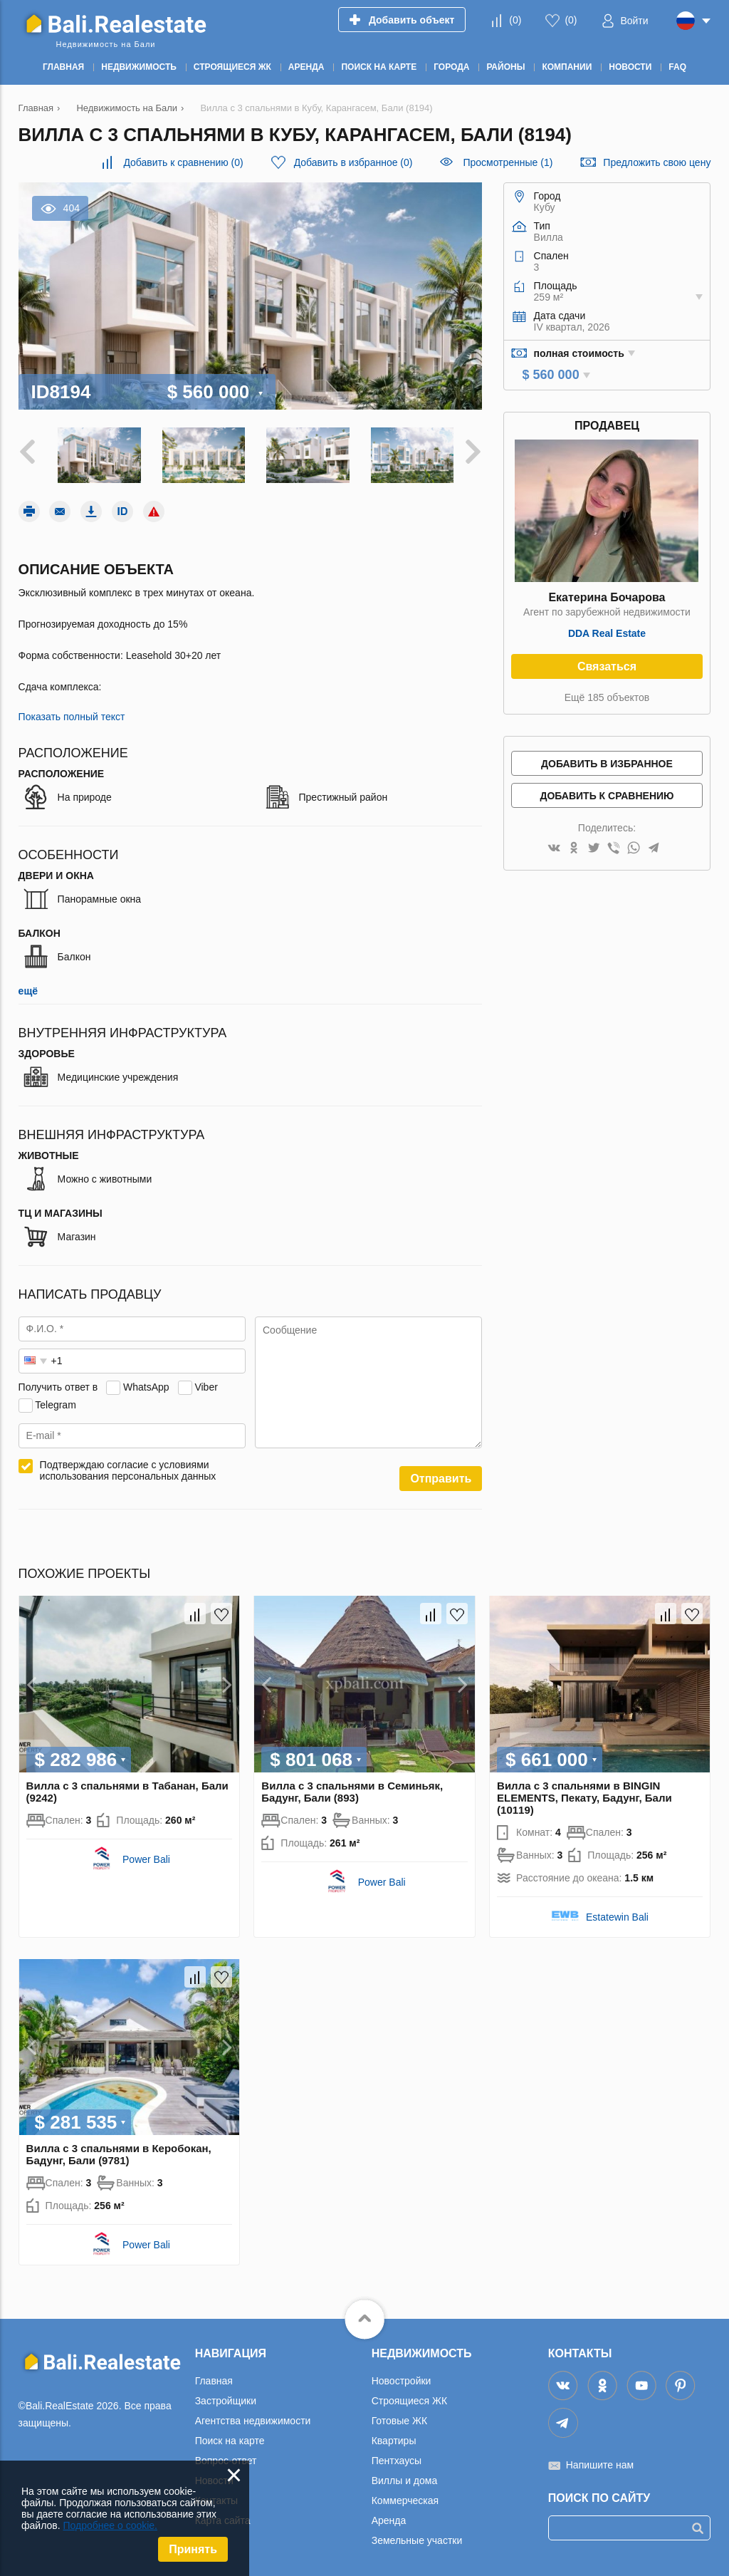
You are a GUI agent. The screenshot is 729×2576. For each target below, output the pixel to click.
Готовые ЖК (399, 2418)
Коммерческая (405, 2498)
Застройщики (225, 2398)
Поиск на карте (230, 2438)
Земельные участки (417, 2538)
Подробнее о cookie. (110, 2525)
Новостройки (401, 2378)
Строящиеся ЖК (409, 2398)
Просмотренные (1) (507, 162)
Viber (205, 1385)
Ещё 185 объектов (607, 697)
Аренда (389, 2518)
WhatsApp (146, 1385)
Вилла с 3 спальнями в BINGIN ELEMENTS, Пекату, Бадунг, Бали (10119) (584, 1795)
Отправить (440, 1477)
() (515, 20)
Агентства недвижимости (253, 2418)
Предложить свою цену (656, 162)
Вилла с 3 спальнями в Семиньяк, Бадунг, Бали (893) (352, 1789)
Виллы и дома (405, 2478)
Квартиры (394, 2438)
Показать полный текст (72, 715)
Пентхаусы (396, 2458)
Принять (193, 2549)
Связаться (606, 666)
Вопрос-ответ (226, 2458)
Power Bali (146, 1857)
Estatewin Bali (617, 1915)
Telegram (55, 1402)
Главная (214, 2378)
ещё (28, 989)
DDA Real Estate (607, 633)
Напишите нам (600, 2462)
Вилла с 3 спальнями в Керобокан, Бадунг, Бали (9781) (118, 2152)
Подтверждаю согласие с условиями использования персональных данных (128, 1469)
